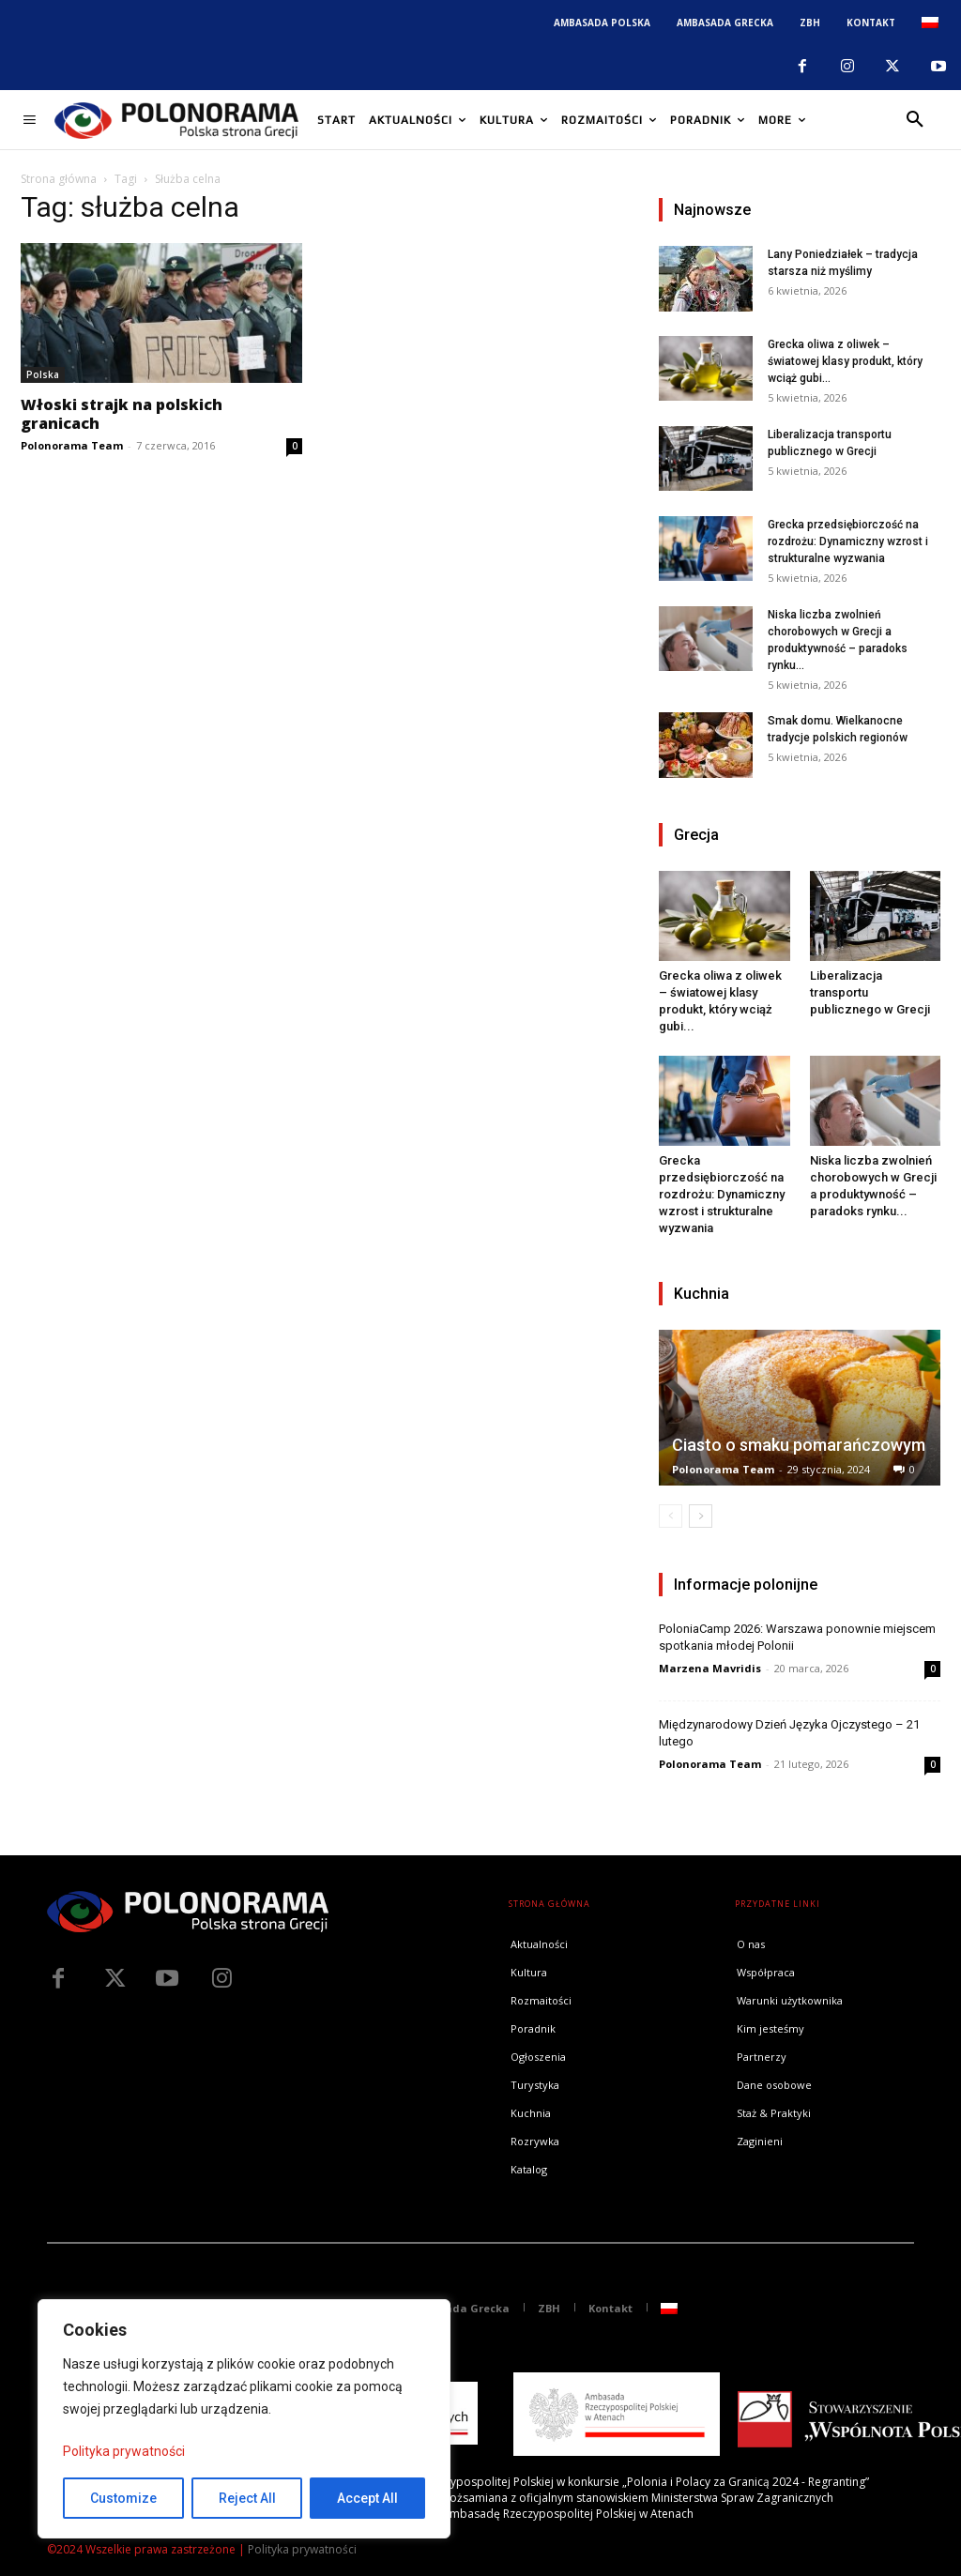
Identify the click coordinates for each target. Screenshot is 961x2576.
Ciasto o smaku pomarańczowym (798, 1445)
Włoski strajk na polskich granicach (121, 414)
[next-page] (700, 1516)
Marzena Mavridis (710, 1668)
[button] (915, 120)
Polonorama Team (72, 445)
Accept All (367, 2498)
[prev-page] (670, 1516)
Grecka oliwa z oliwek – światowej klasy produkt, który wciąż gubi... (845, 361)
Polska (42, 374)
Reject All (247, 2498)
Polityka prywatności (124, 2451)
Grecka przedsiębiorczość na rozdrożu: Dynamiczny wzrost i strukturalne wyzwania (848, 541)
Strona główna (59, 179)
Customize (123, 2498)
